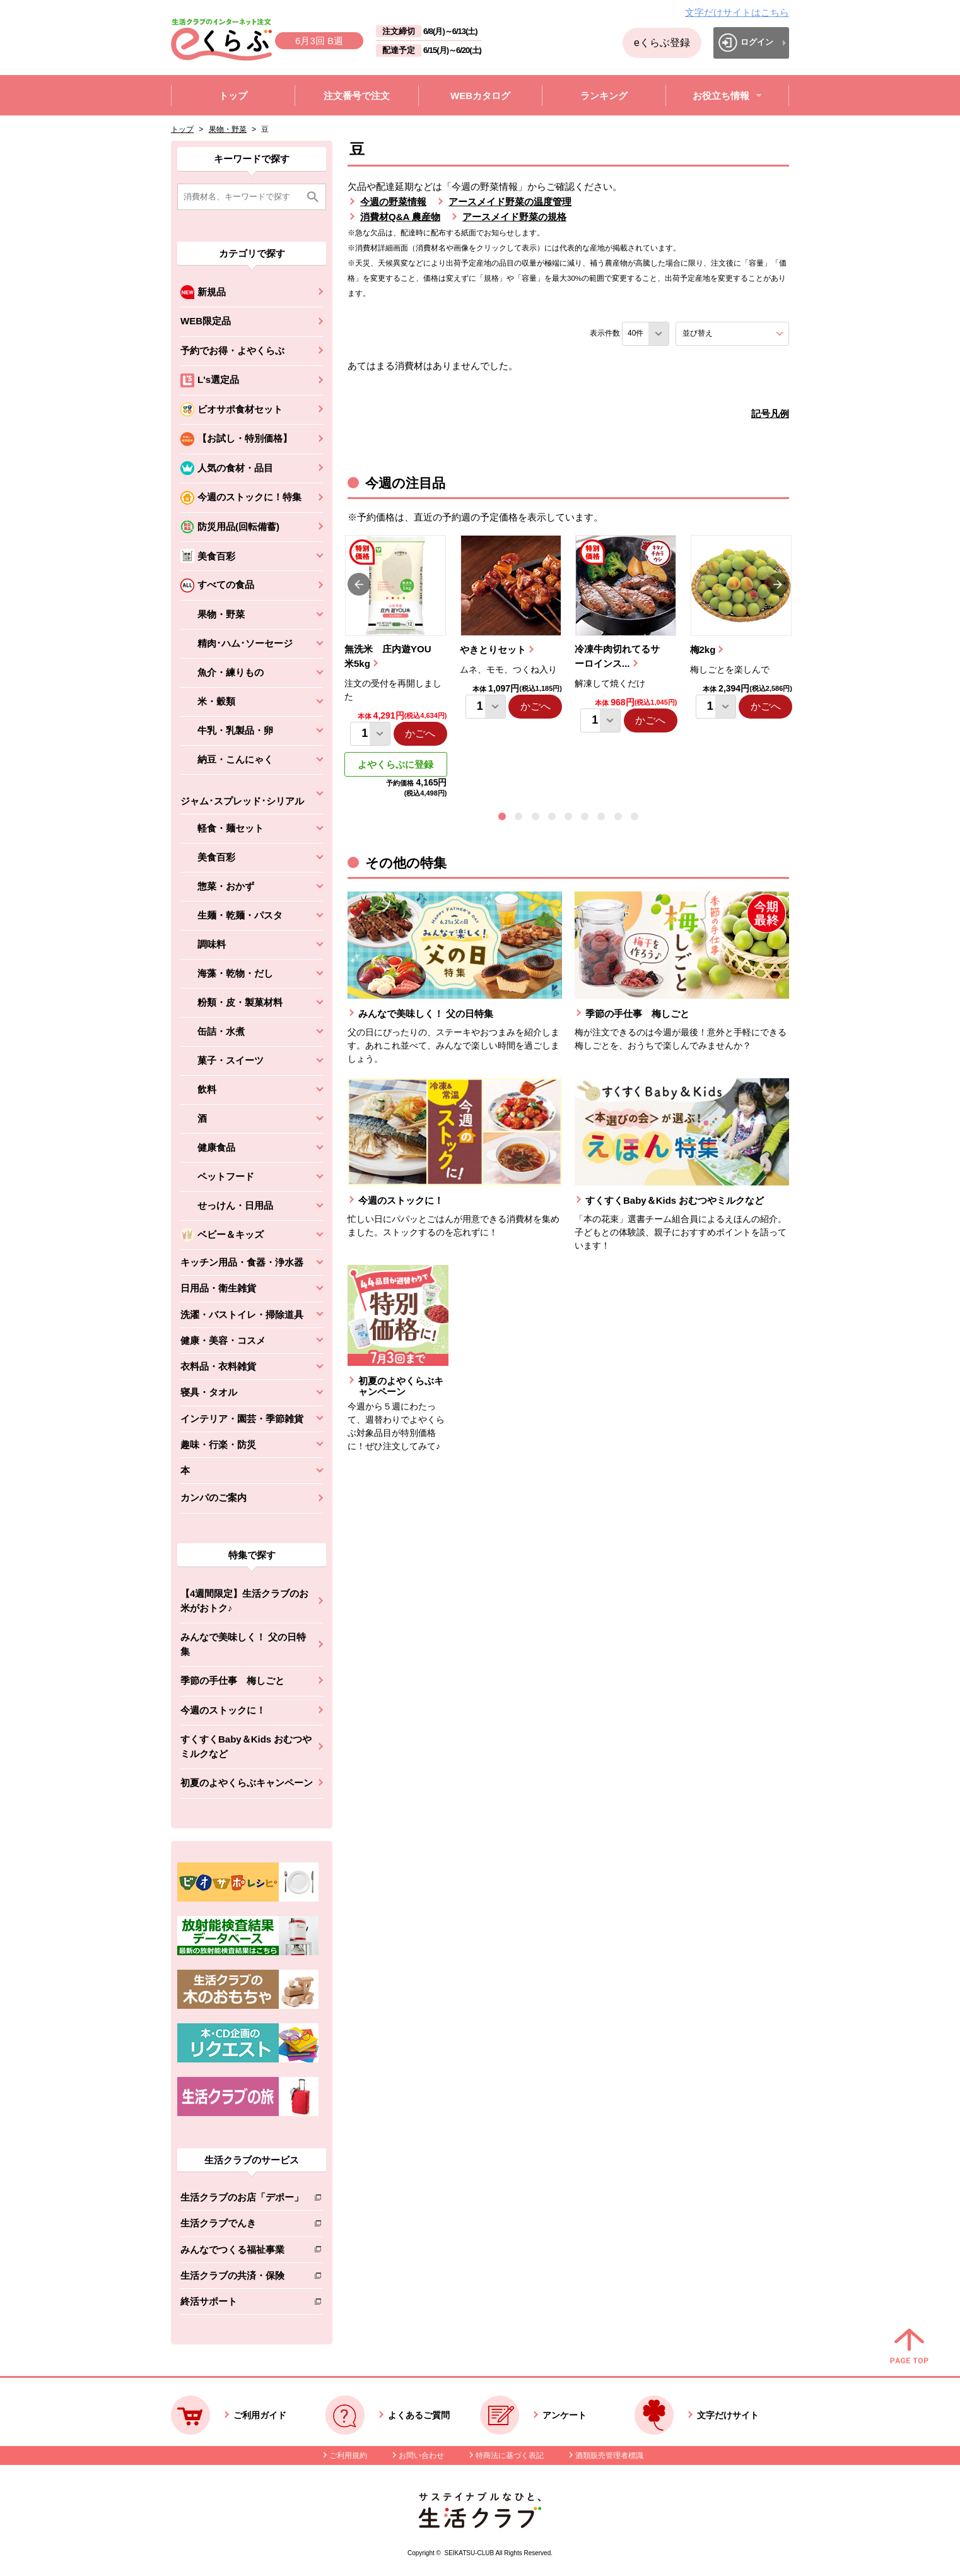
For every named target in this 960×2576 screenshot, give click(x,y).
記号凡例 (770, 413)
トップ (182, 129)
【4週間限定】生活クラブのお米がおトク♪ (244, 1600)
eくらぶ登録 (662, 42)
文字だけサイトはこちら (737, 12)
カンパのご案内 (213, 1497)
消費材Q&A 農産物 (400, 216)
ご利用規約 (348, 2455)
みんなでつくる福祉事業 (241, 2252)
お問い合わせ (421, 2455)
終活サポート (241, 2304)
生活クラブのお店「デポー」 (241, 2200)
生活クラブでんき (241, 2225)
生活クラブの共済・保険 (241, 2278)
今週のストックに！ (223, 1710)
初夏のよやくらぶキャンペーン (246, 1782)
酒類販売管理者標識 (609, 2455)
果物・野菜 (228, 129)
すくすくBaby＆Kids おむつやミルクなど (246, 1746)
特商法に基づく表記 (510, 2455)
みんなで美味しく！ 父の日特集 (243, 1644)
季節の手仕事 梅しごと (232, 1680)
